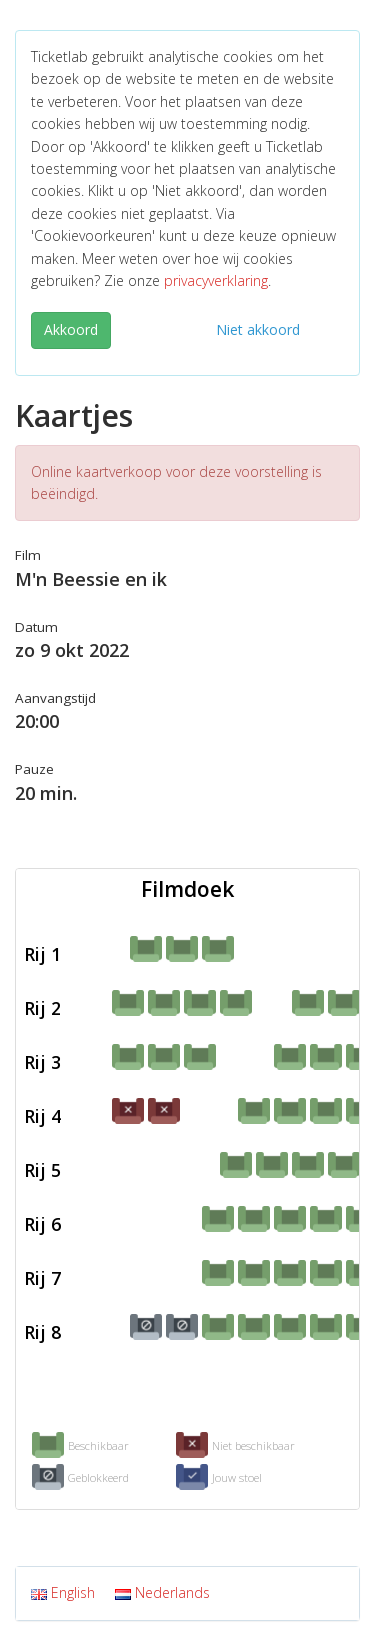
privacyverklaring (216, 280)
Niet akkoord (258, 329)
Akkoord (71, 329)
